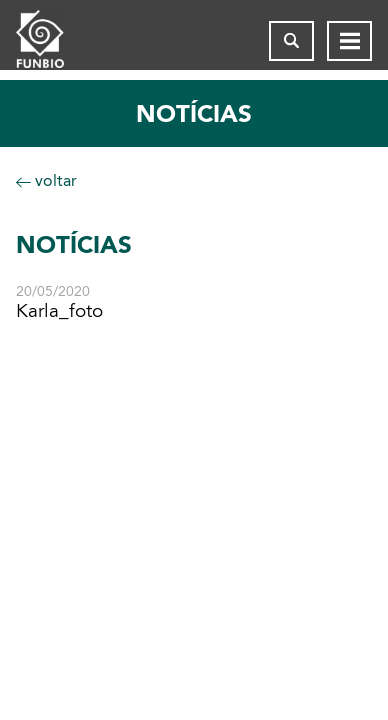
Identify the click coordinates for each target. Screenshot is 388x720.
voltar (46, 180)
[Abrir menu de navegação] (349, 41)
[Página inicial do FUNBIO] (56, 41)
